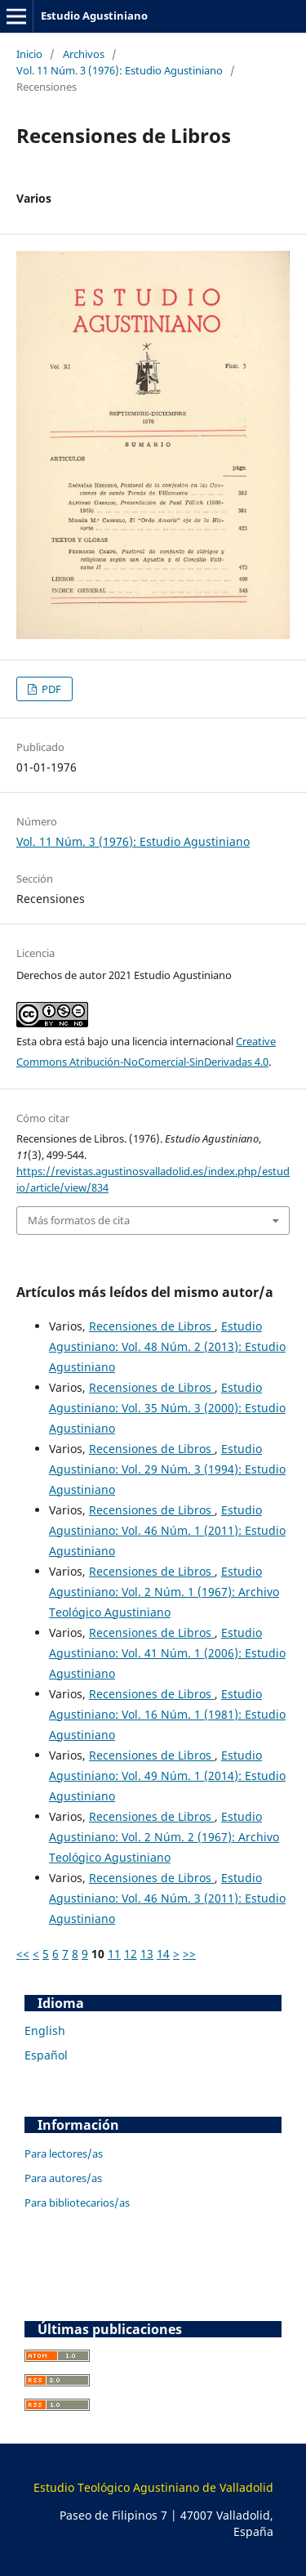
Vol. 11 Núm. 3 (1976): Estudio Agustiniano (119, 70)
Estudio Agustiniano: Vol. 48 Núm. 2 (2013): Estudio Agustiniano (167, 1346)
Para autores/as (63, 2178)
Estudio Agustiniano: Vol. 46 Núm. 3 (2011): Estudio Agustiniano (167, 1898)
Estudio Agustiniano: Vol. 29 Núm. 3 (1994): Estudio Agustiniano (167, 1469)
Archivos (83, 54)
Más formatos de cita (79, 1220)
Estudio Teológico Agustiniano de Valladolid (153, 2487)
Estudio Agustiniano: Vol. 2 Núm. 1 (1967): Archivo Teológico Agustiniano (164, 1591)
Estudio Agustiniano (94, 15)
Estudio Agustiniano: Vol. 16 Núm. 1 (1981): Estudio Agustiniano (167, 1714)
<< (22, 1953)
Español (46, 2055)
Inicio (29, 54)
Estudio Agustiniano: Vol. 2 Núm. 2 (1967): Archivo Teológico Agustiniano (164, 1837)
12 (130, 1953)
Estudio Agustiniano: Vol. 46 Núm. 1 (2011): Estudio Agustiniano (167, 1530)
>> (189, 1953)
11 (114, 1953)
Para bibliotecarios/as (77, 2202)
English (44, 2030)
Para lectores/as (63, 2153)
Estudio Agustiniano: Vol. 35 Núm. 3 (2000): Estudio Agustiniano (167, 1408)
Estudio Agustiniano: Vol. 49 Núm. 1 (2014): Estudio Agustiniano (167, 1775)
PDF (50, 689)
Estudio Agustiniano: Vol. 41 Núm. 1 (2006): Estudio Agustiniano (167, 1653)
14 (163, 1953)
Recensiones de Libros (152, 1326)
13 (146, 1953)
